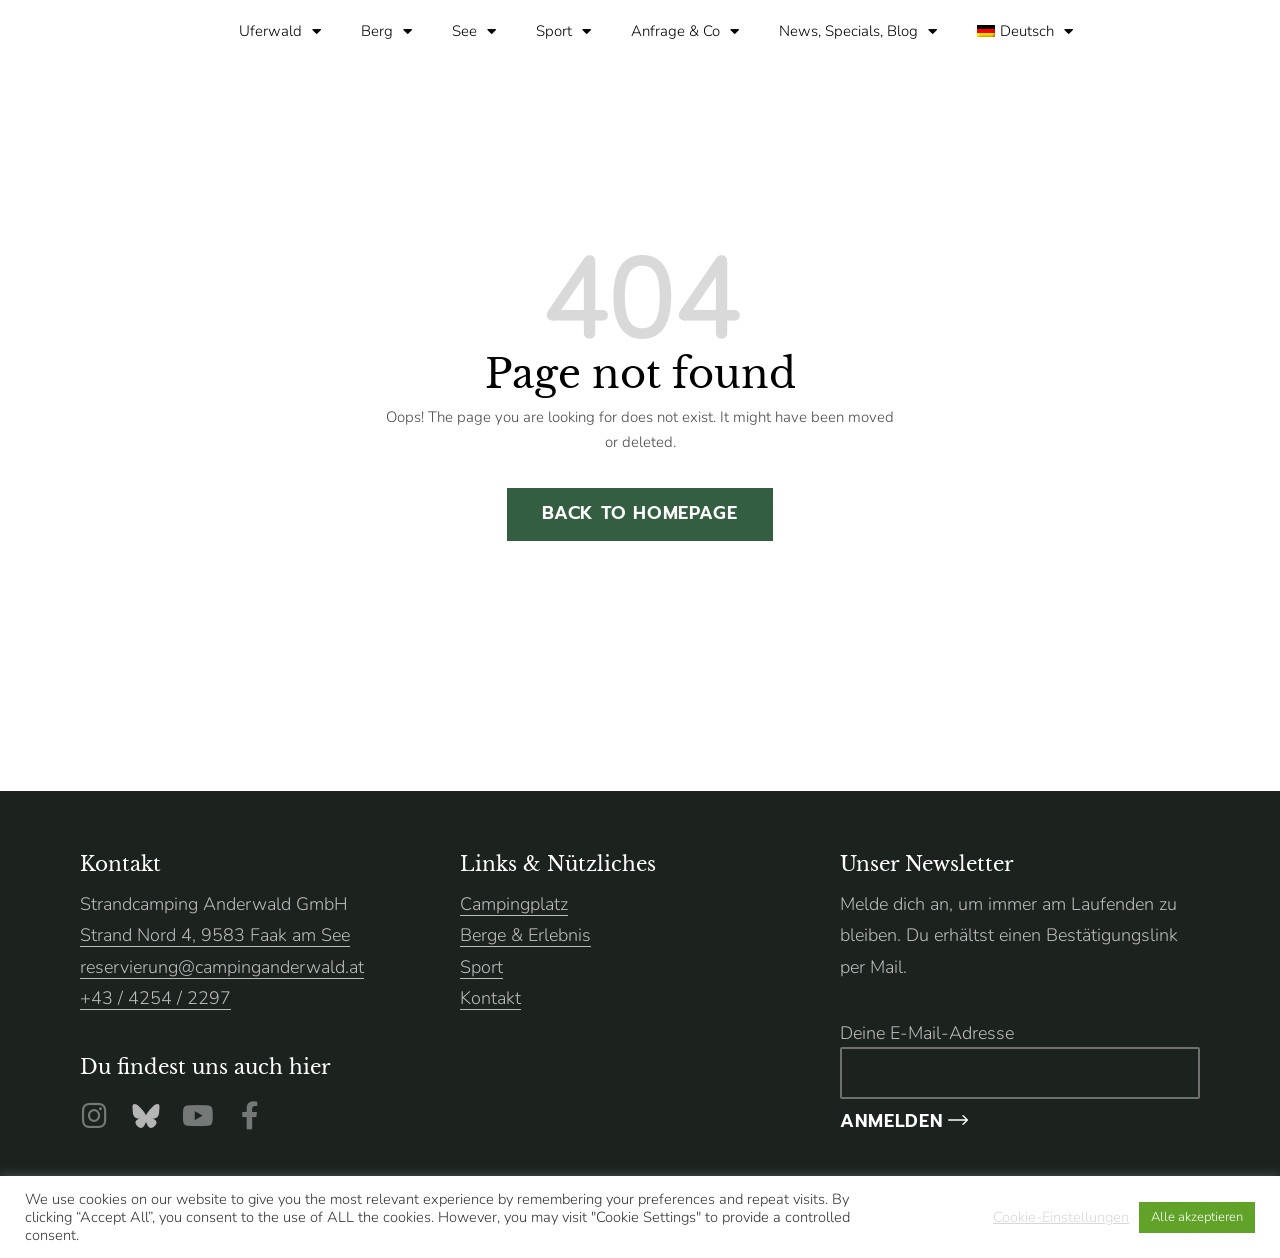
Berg (386, 31)
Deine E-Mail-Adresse (1020, 1060)
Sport (563, 31)
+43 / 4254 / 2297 (155, 998)
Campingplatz (514, 904)
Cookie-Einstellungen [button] (1061, 1217)
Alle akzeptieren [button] (1197, 1217)
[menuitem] (1025, 31)
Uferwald (280, 31)
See (474, 31)
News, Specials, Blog (858, 31)
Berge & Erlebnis (525, 935)
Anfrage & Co (685, 31)
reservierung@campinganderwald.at (222, 967)
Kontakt (490, 998)
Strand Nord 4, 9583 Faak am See (215, 935)
